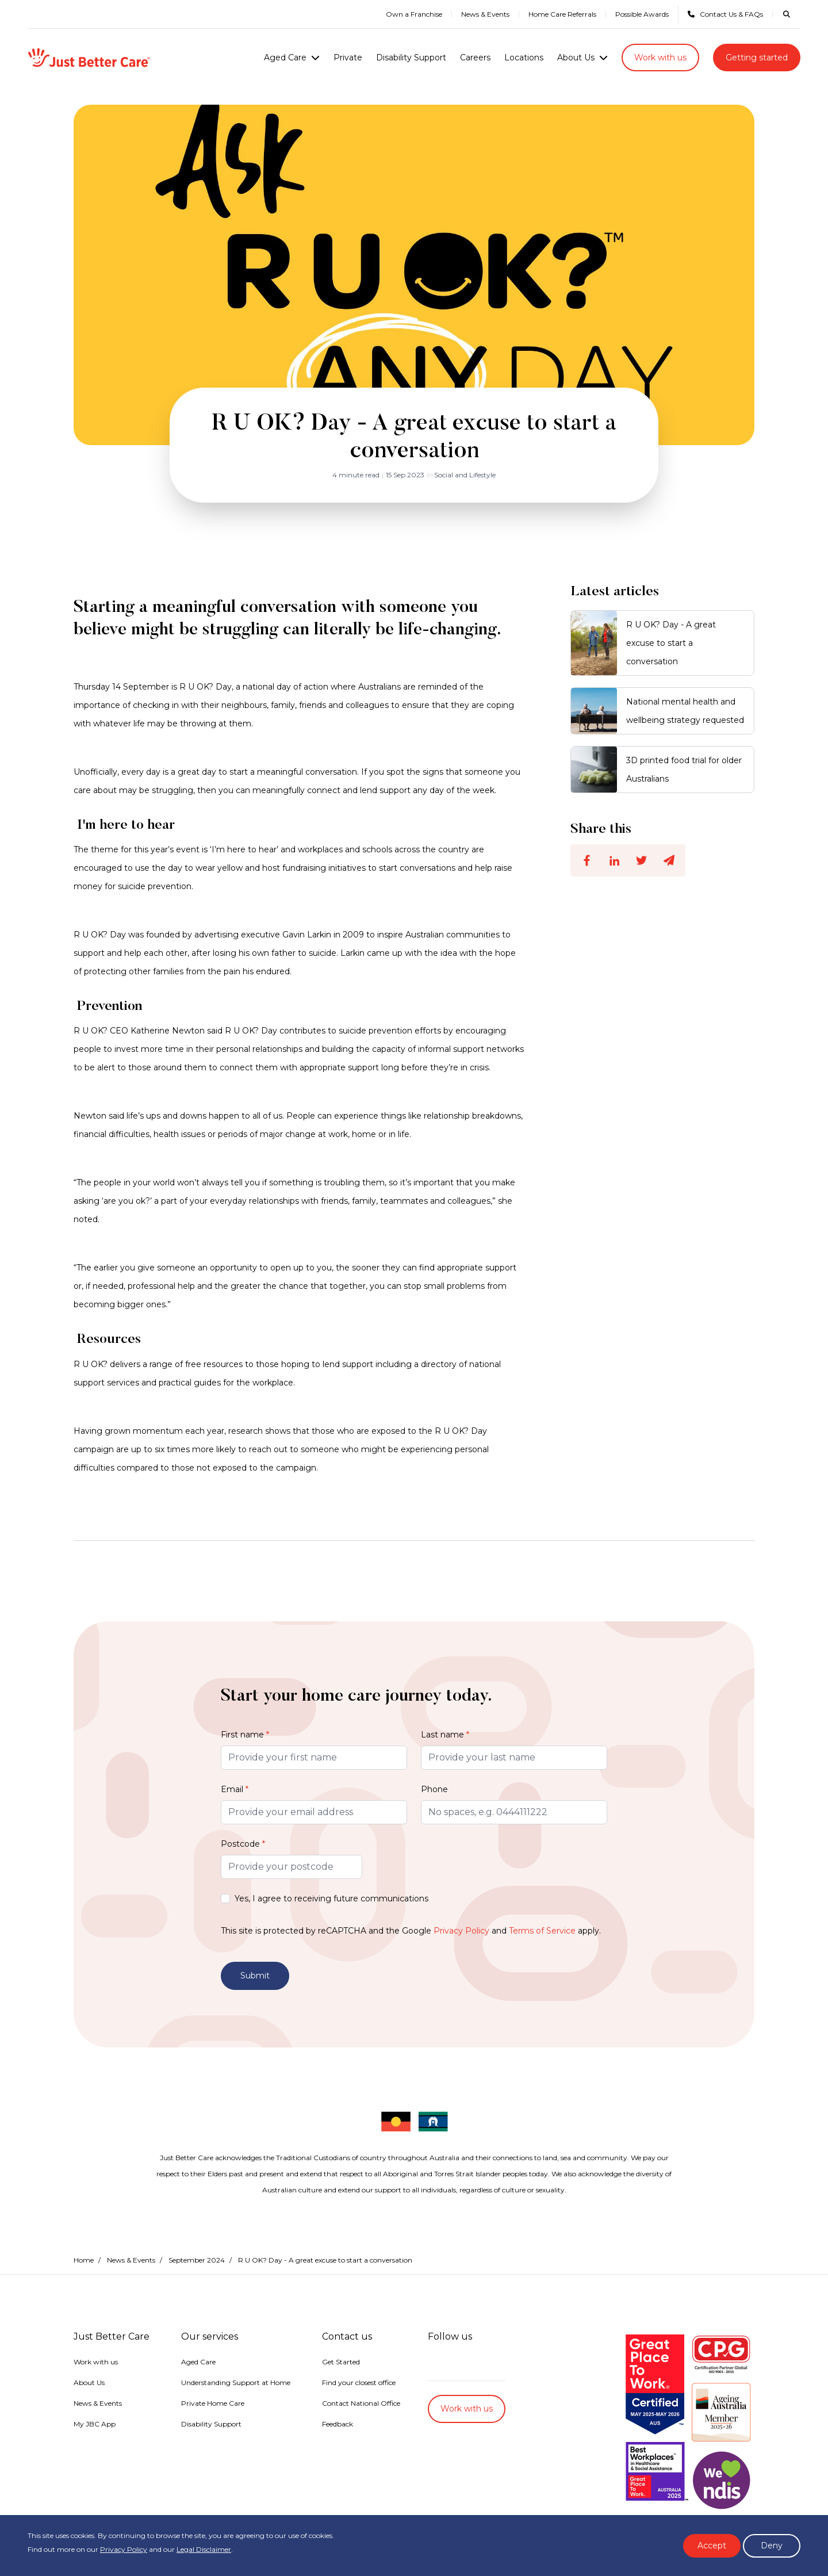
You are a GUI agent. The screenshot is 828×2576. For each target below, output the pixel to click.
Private (348, 57)
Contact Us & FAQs (725, 14)
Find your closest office (359, 2359)
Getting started (757, 57)
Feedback (337, 2400)
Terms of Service (542, 1931)
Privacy (177, 2455)
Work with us (660, 57)
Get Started (341, 2338)
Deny (772, 2545)
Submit (255, 1975)
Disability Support (411, 57)
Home (84, 2236)
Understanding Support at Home (235, 2359)
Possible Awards (642, 14)
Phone (434, 1789)
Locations (523, 57)
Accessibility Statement (301, 2455)
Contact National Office (361, 2379)
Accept (711, 2545)
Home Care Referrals (562, 14)
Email (234, 1789)
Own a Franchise (414, 14)
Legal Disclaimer (204, 2549)
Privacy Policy (461, 1931)
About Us (576, 57)
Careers (475, 57)
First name (245, 1734)
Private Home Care (212, 2379)
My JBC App (95, 2400)
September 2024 (196, 2236)
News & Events (485, 14)
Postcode (243, 1844)
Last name (445, 1734)
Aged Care (285, 57)
